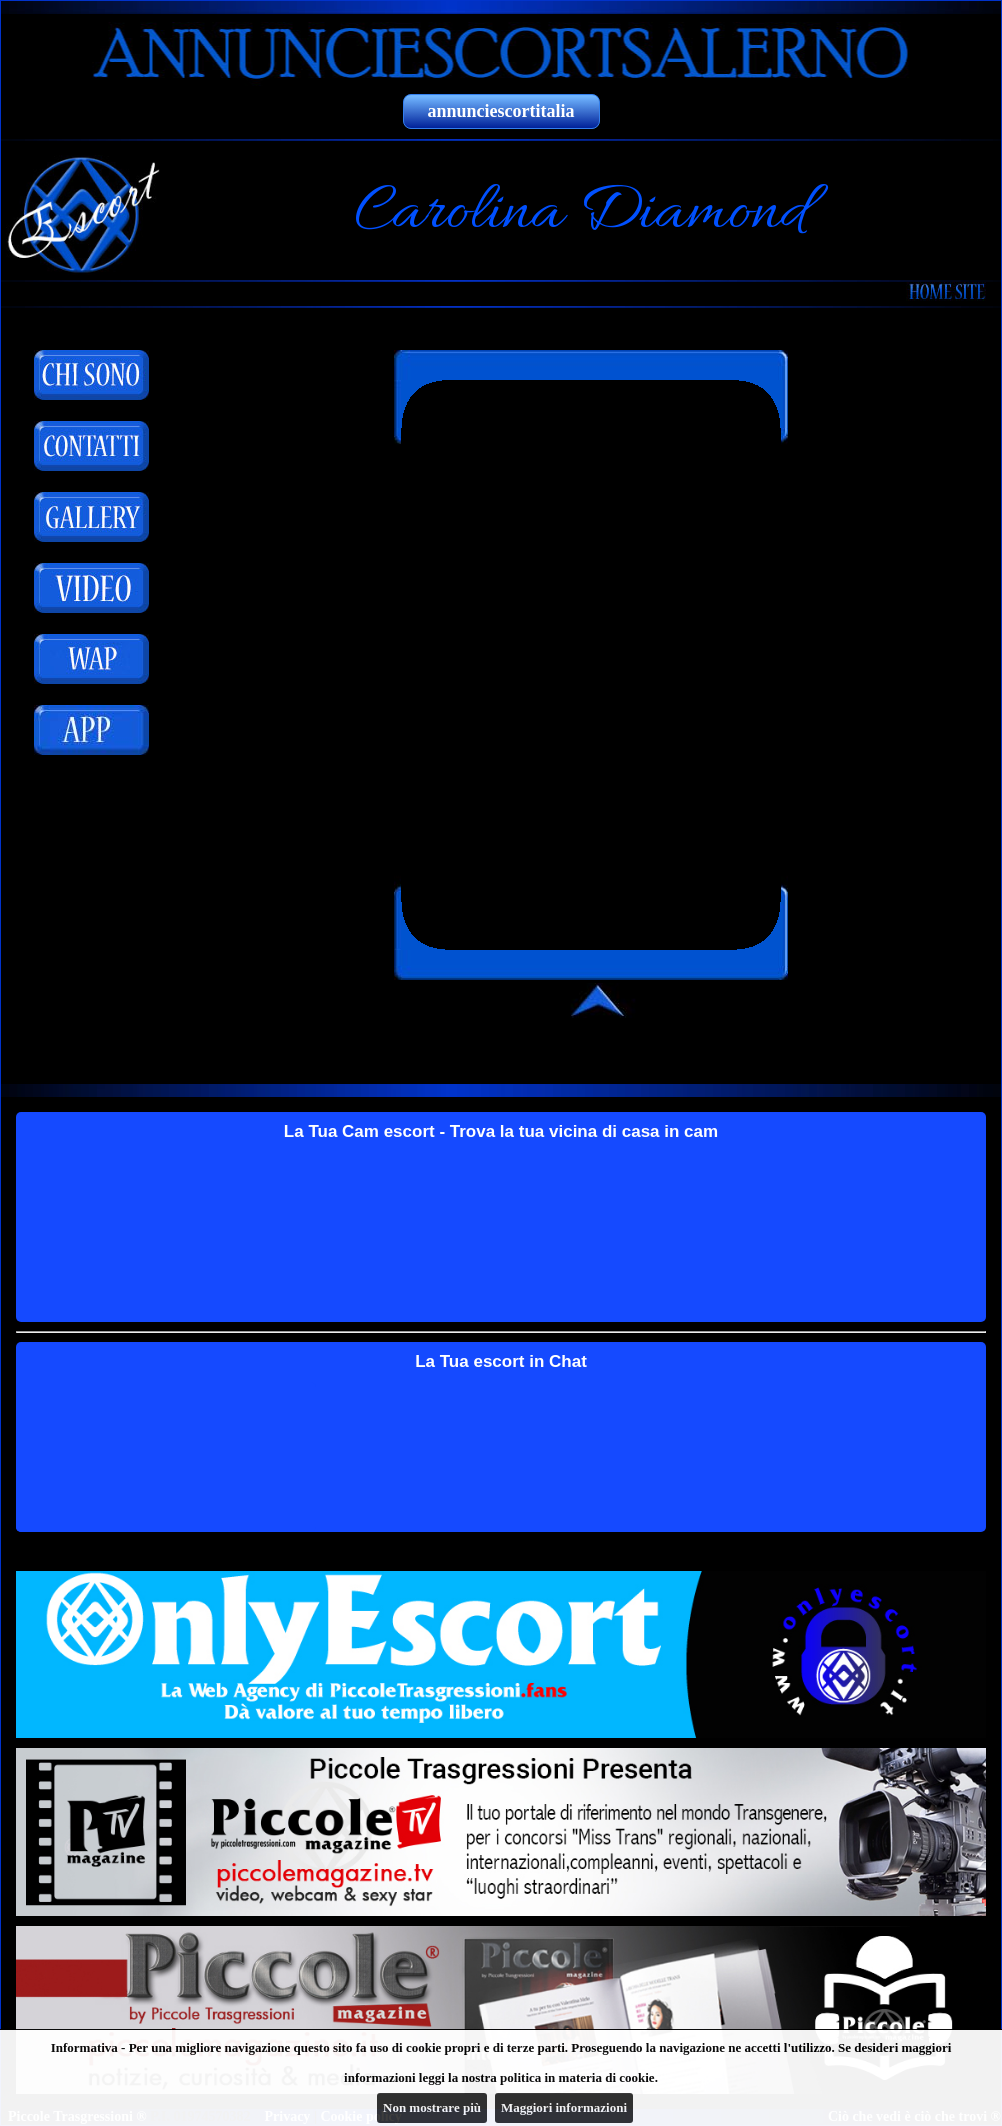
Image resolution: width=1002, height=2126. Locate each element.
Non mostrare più (432, 2107)
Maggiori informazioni (564, 2107)
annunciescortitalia (501, 111)
